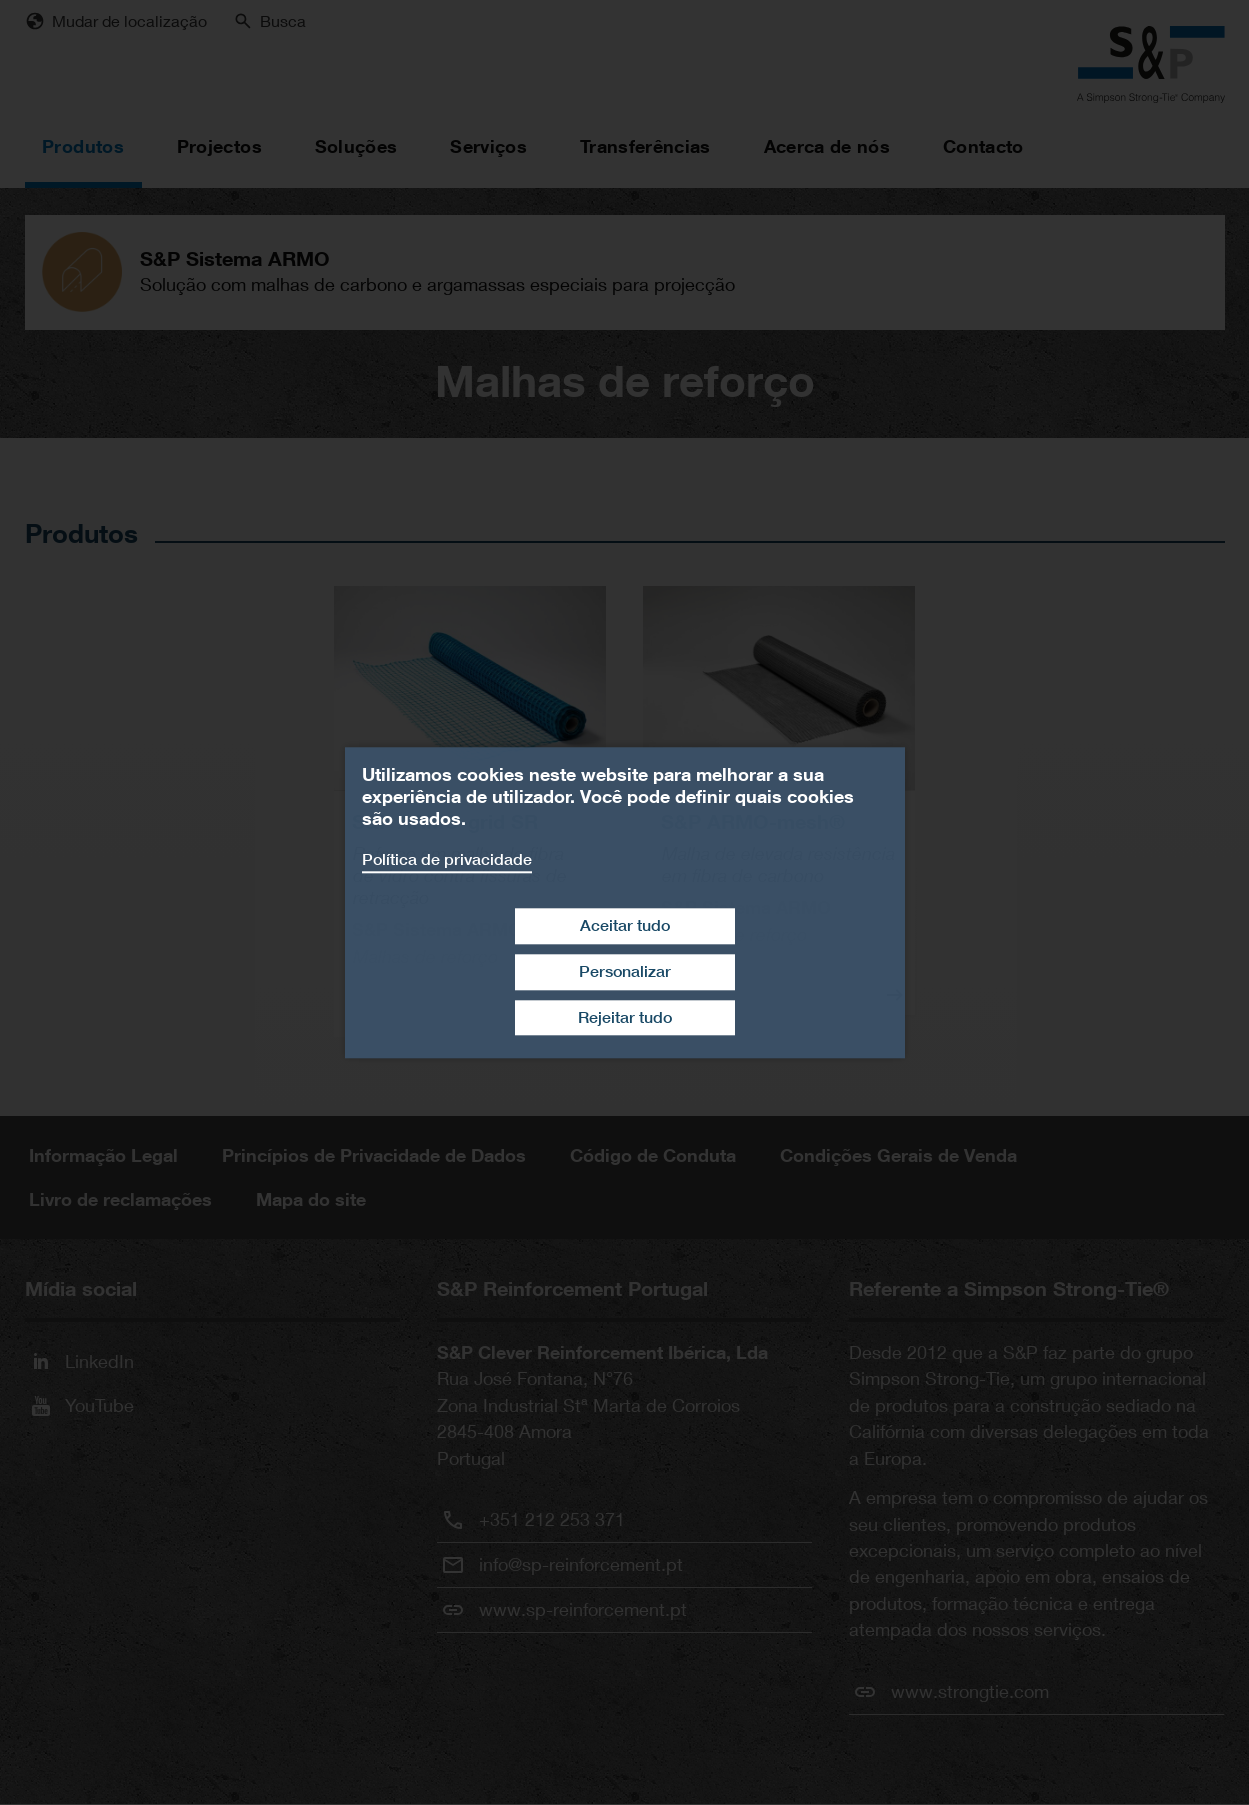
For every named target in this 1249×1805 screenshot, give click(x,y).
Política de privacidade (447, 859)
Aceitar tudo (625, 925)
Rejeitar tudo (625, 1017)
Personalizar (625, 971)
